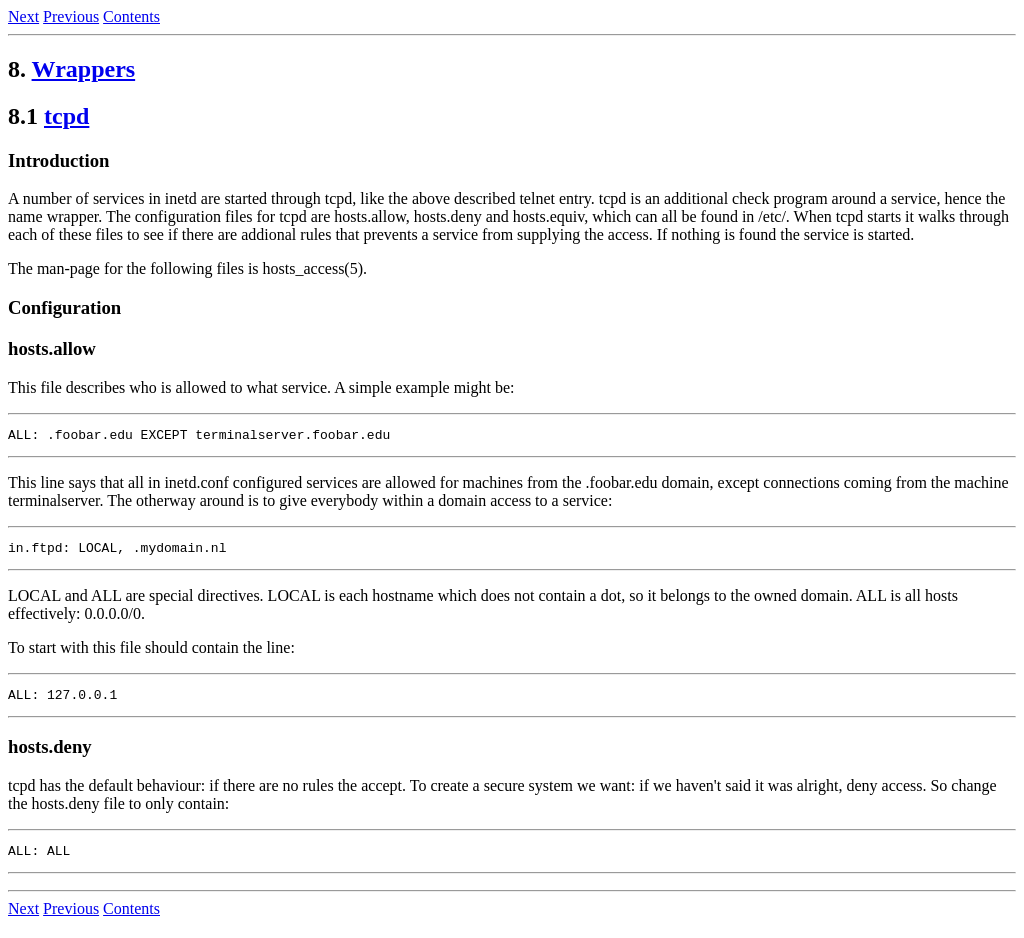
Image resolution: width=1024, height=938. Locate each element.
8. (17, 69)
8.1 (23, 116)
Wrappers (84, 69)
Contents (131, 16)
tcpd (66, 116)
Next (23, 16)
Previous (71, 16)
